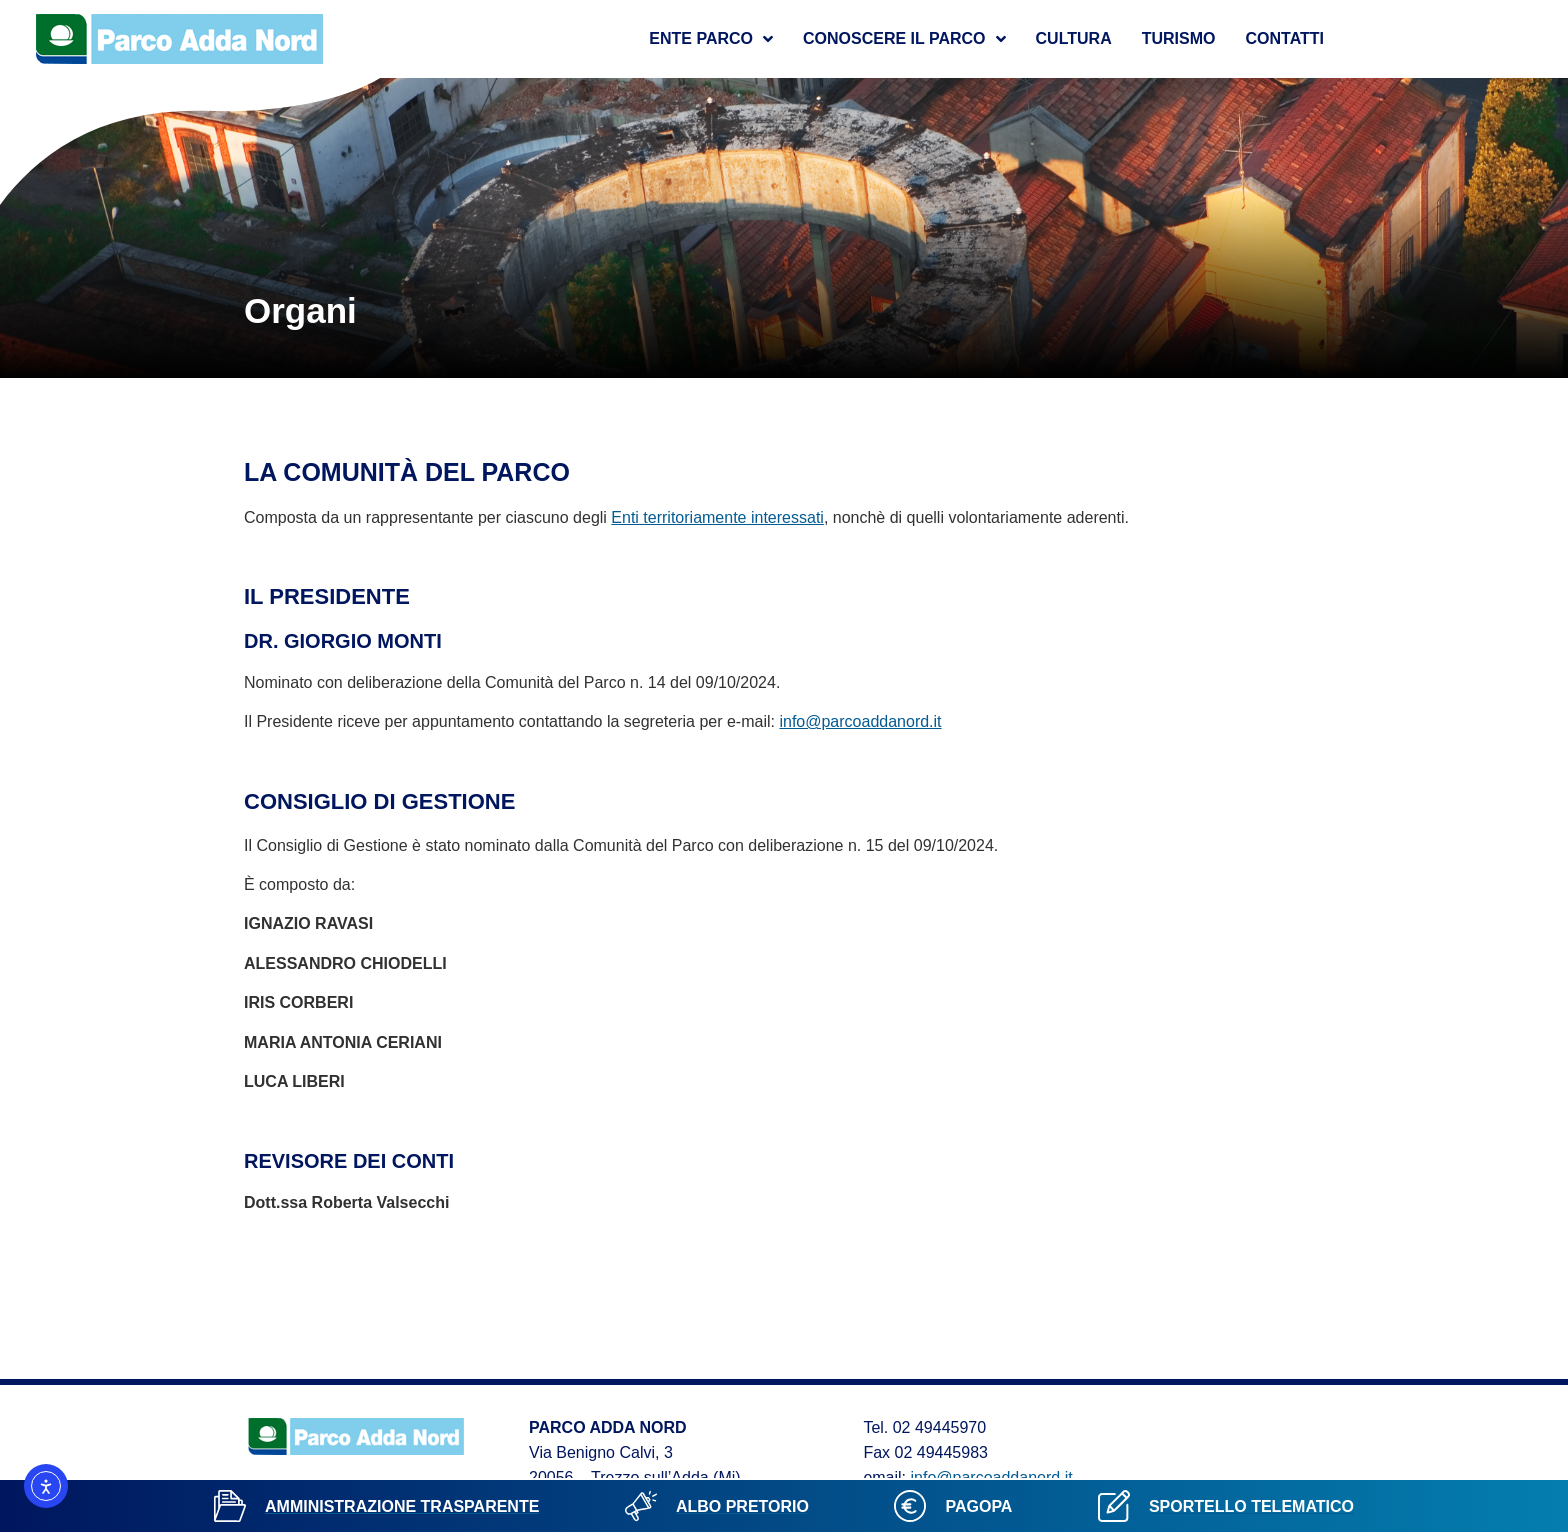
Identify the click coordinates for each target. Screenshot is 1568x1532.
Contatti (1284, 38)
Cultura (1074, 38)
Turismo (1179, 38)
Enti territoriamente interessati (717, 517)
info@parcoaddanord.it (860, 721)
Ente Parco (711, 39)
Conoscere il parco (904, 39)
